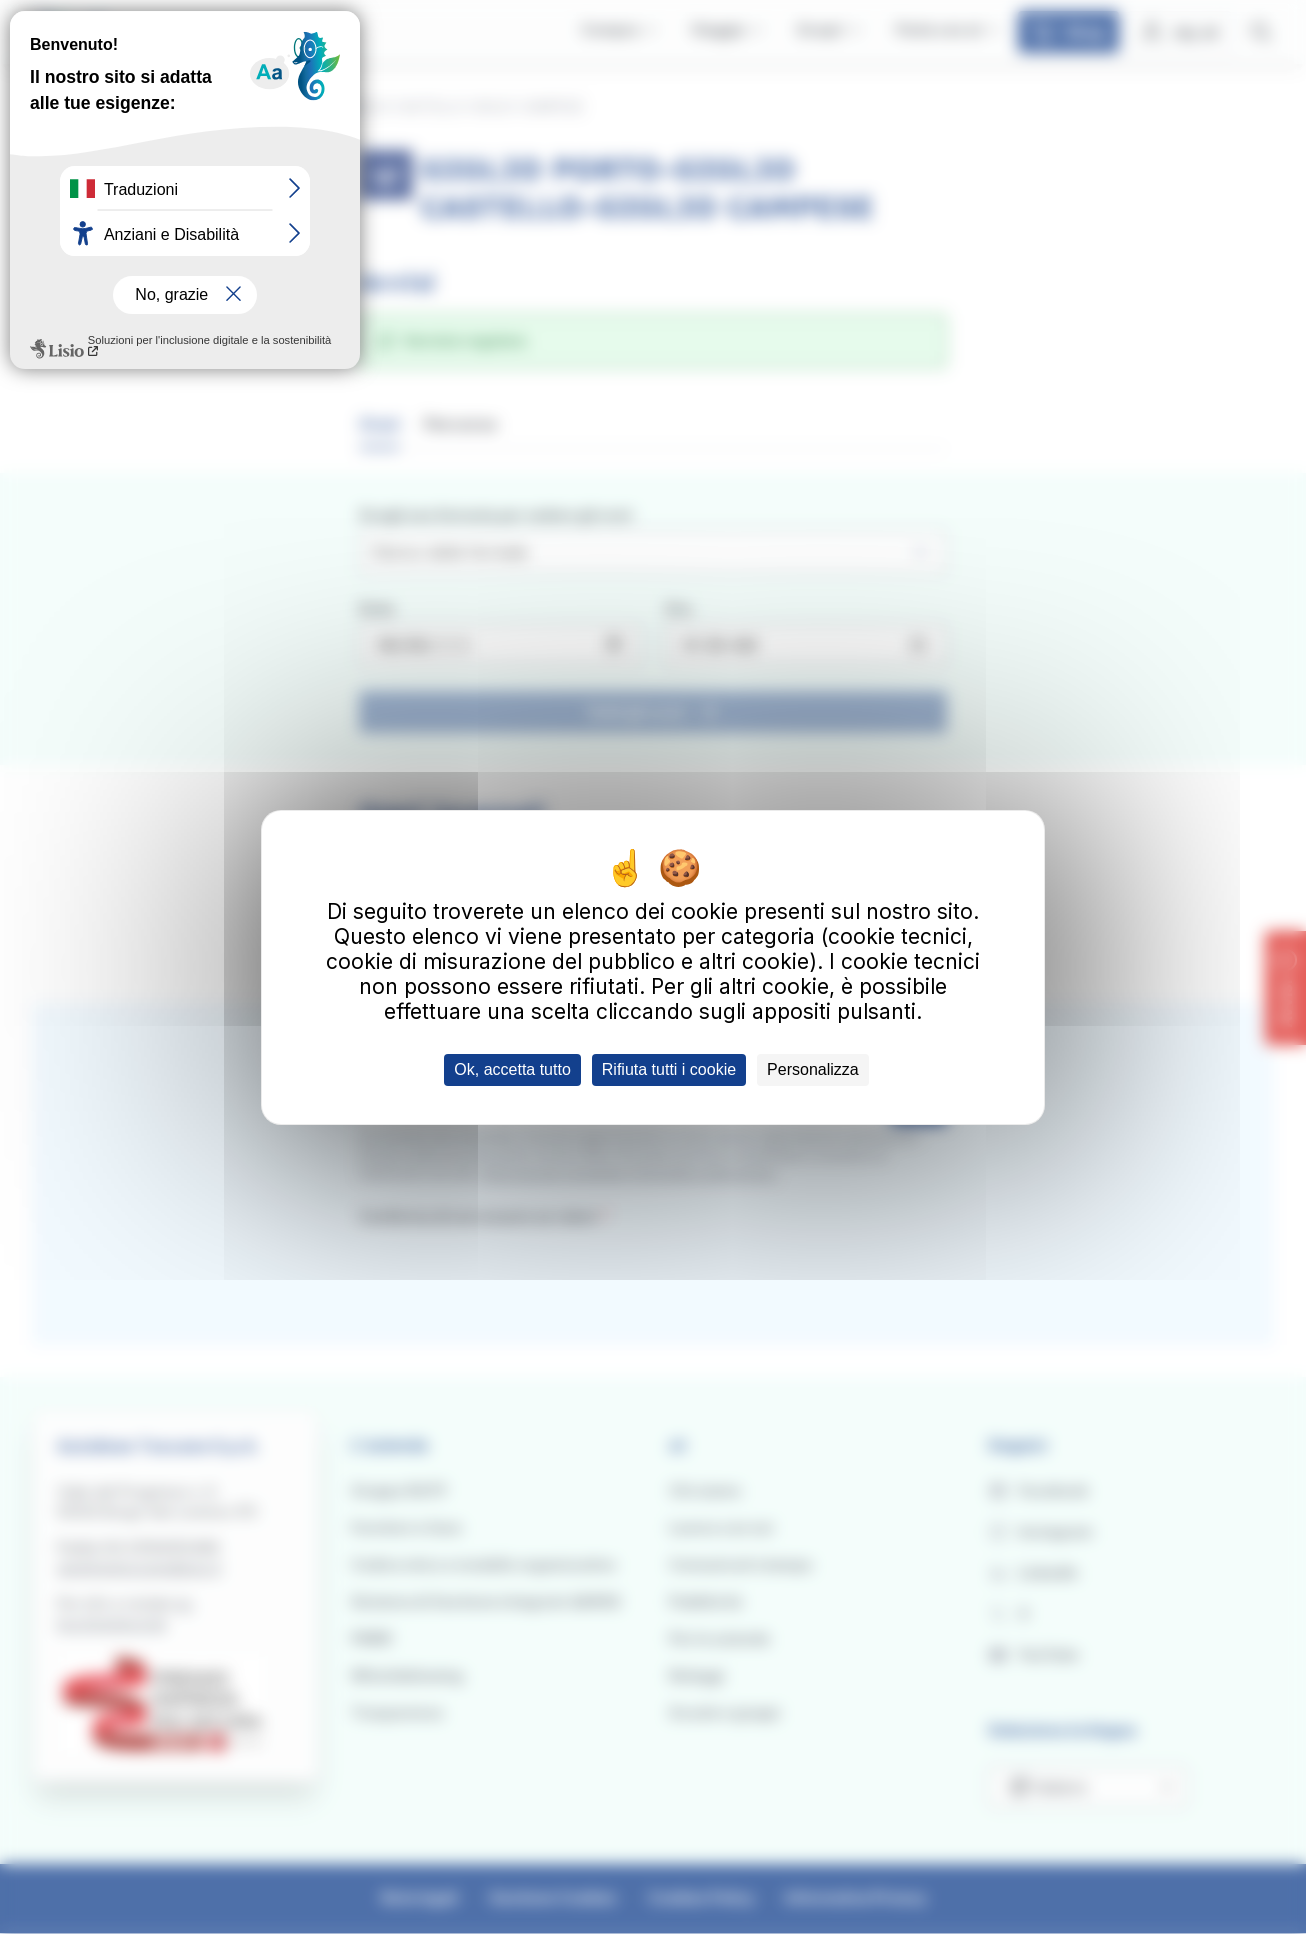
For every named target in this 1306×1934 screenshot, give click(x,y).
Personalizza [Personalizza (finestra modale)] (813, 1069)
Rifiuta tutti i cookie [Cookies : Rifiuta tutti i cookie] (669, 1069)
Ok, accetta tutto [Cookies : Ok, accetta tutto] (512, 1069)
